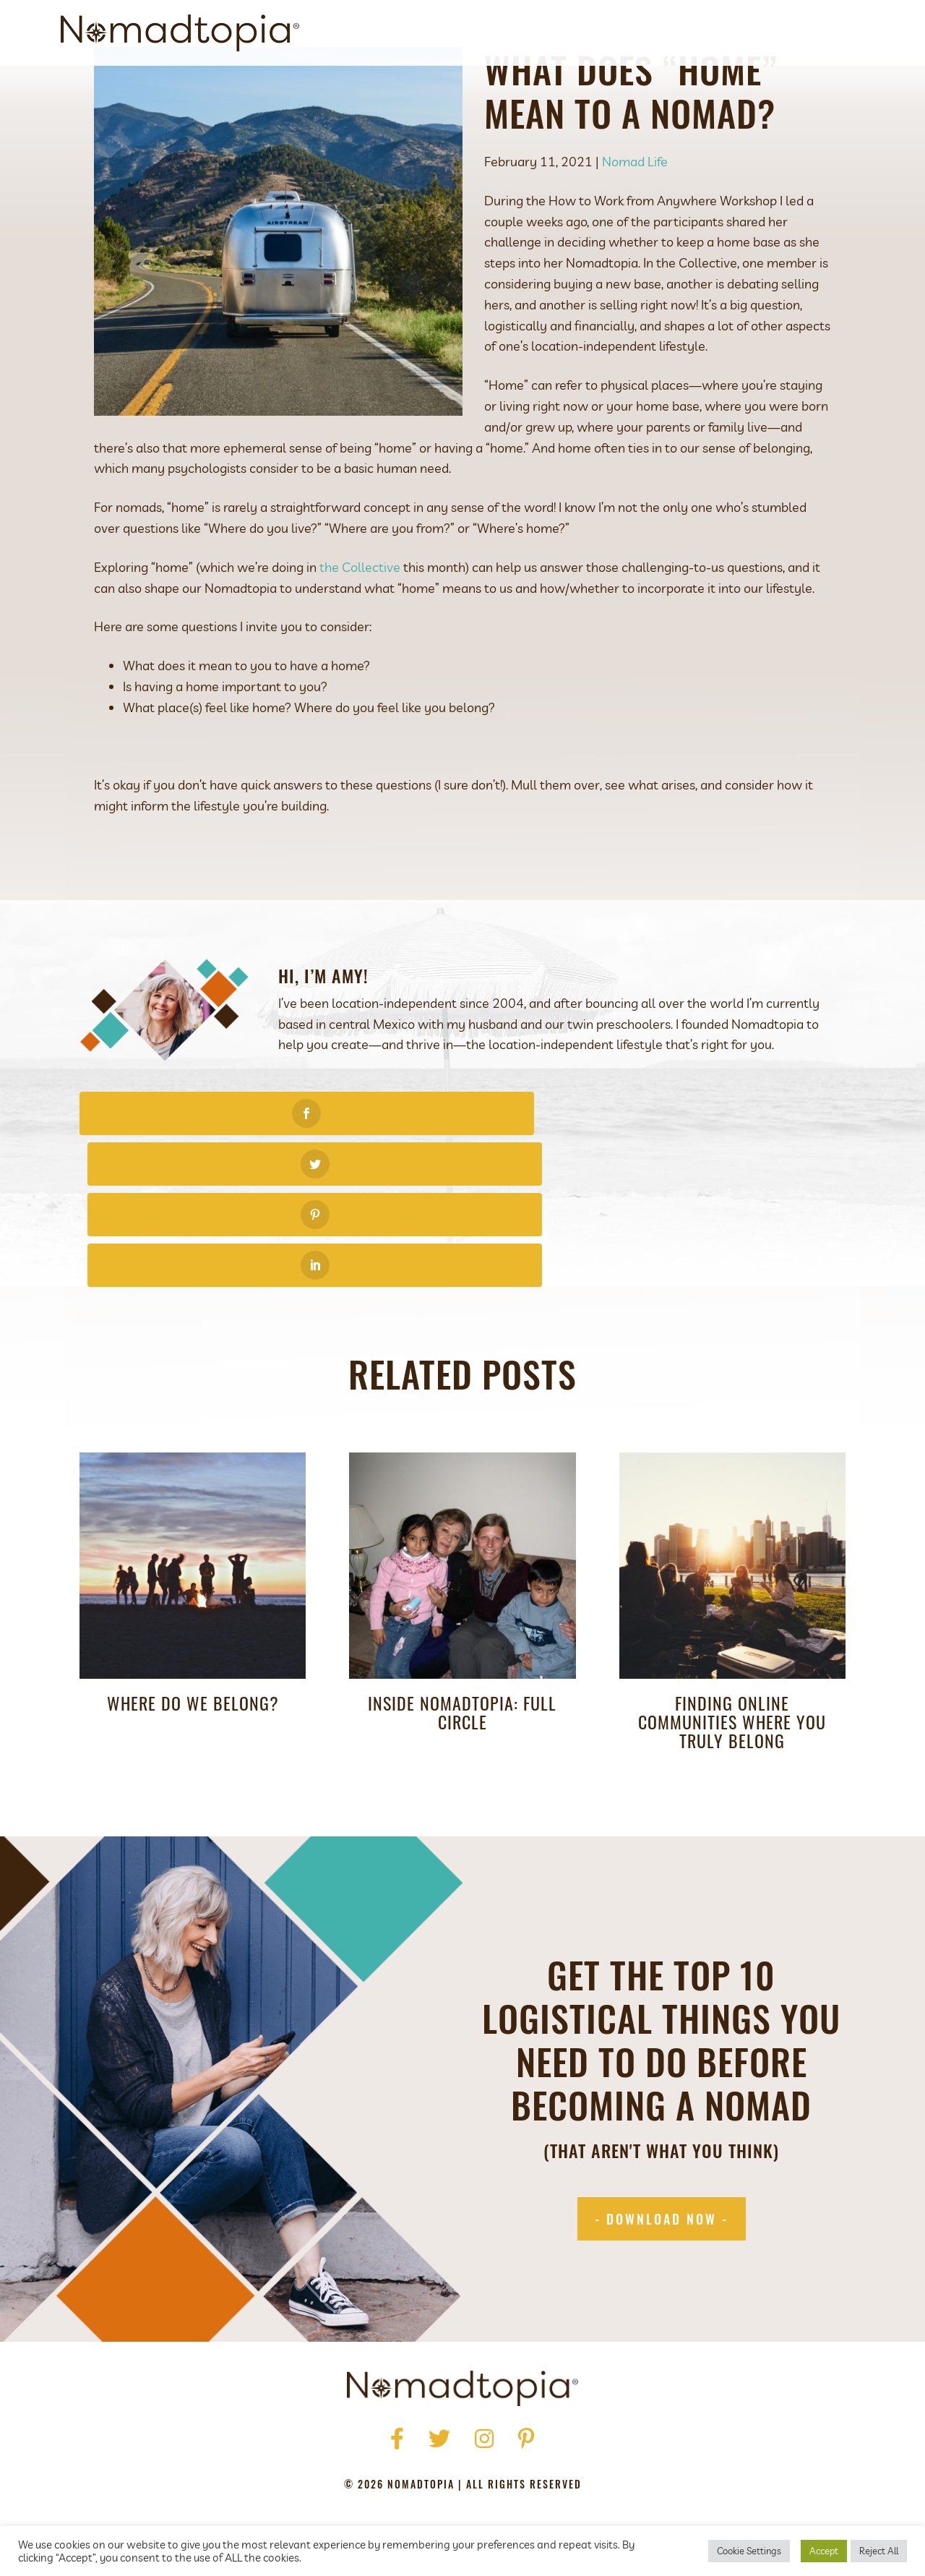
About (536, 32)
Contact (804, 32)
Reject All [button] (878, 2550)
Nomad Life (635, 227)
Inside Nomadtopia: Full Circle (462, 1626)
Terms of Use (436, 2468)
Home (289, 2448)
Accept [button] (823, 2550)
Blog (746, 32)
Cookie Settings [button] (749, 2550)
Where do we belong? (193, 1617)
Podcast (686, 32)
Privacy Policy (341, 2468)
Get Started (608, 32)
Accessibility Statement (558, 2468)
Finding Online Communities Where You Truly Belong (732, 1635)
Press (385, 2448)
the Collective (359, 633)
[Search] (851, 33)
